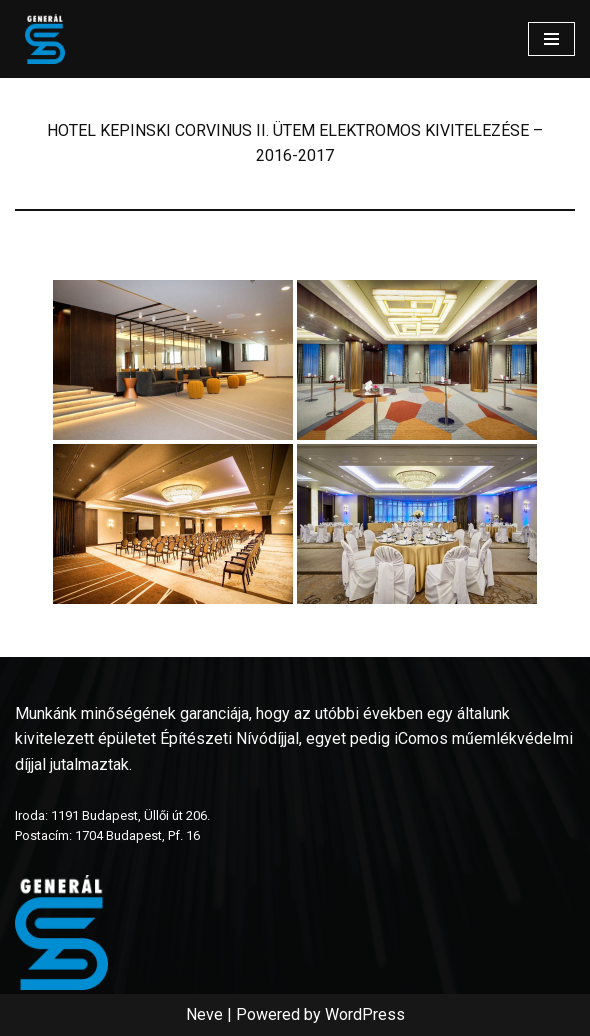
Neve (204, 1014)
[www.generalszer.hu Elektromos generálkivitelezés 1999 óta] (45, 39)
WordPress (365, 1014)
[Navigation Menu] (551, 39)
